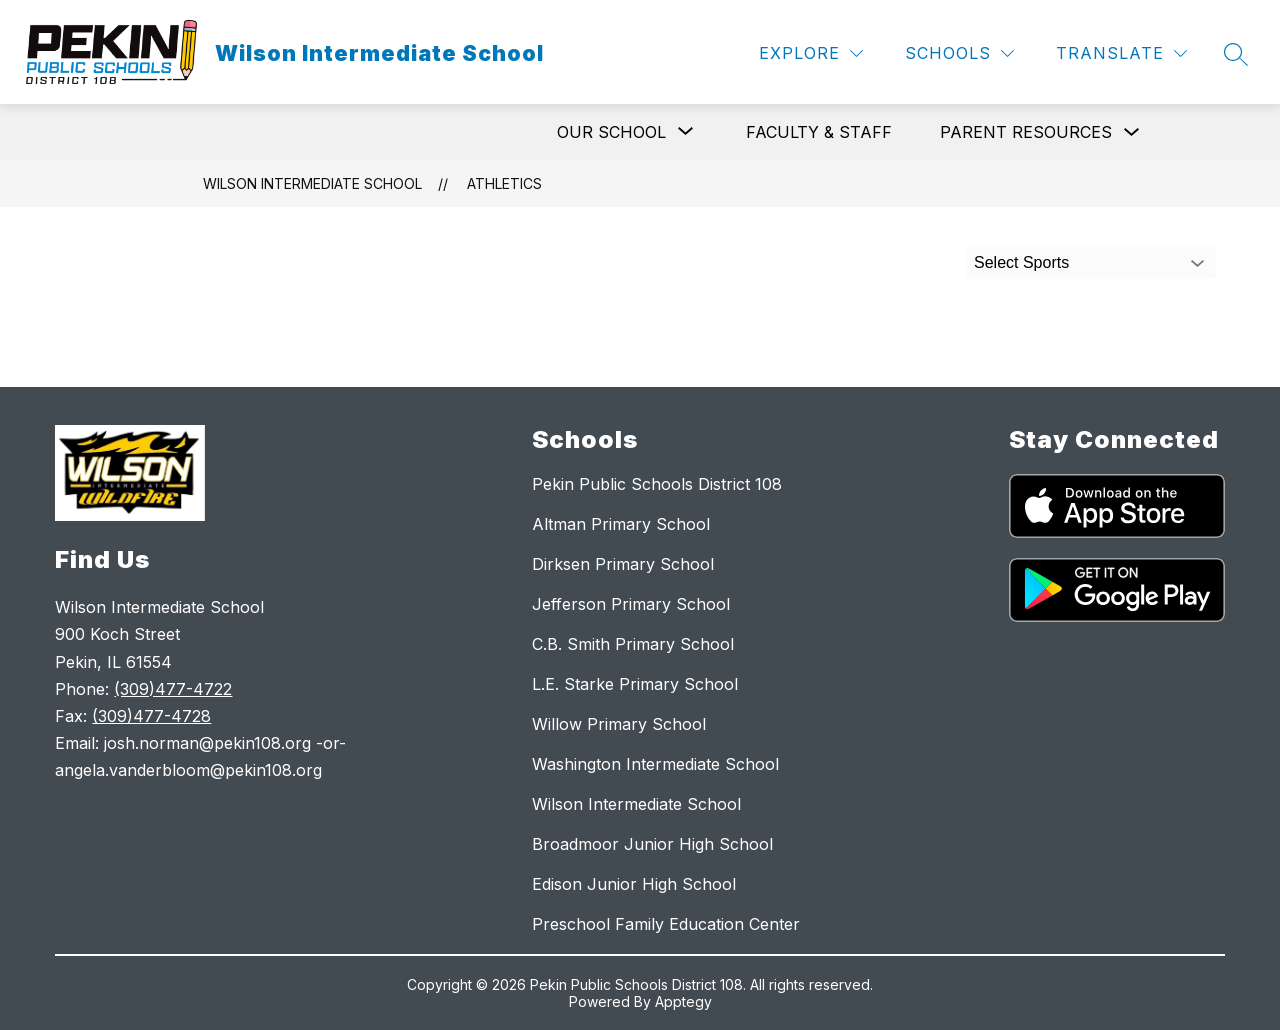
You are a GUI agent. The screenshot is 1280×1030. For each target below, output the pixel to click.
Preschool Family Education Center (666, 924)
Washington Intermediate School (655, 764)
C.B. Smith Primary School (633, 644)
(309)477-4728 (151, 716)
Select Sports (1021, 262)
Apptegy (683, 1001)
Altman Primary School (621, 524)
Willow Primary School (619, 724)
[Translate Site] (1121, 53)
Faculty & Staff (819, 132)
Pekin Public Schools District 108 (657, 484)
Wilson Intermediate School (312, 183)
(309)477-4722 (173, 689)
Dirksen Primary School (623, 564)
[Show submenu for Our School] (611, 132)
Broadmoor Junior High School (652, 844)
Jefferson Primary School (631, 604)
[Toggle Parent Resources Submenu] (1132, 132)
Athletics (504, 183)
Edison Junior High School (634, 884)
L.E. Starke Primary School (635, 684)
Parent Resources (1026, 132)
